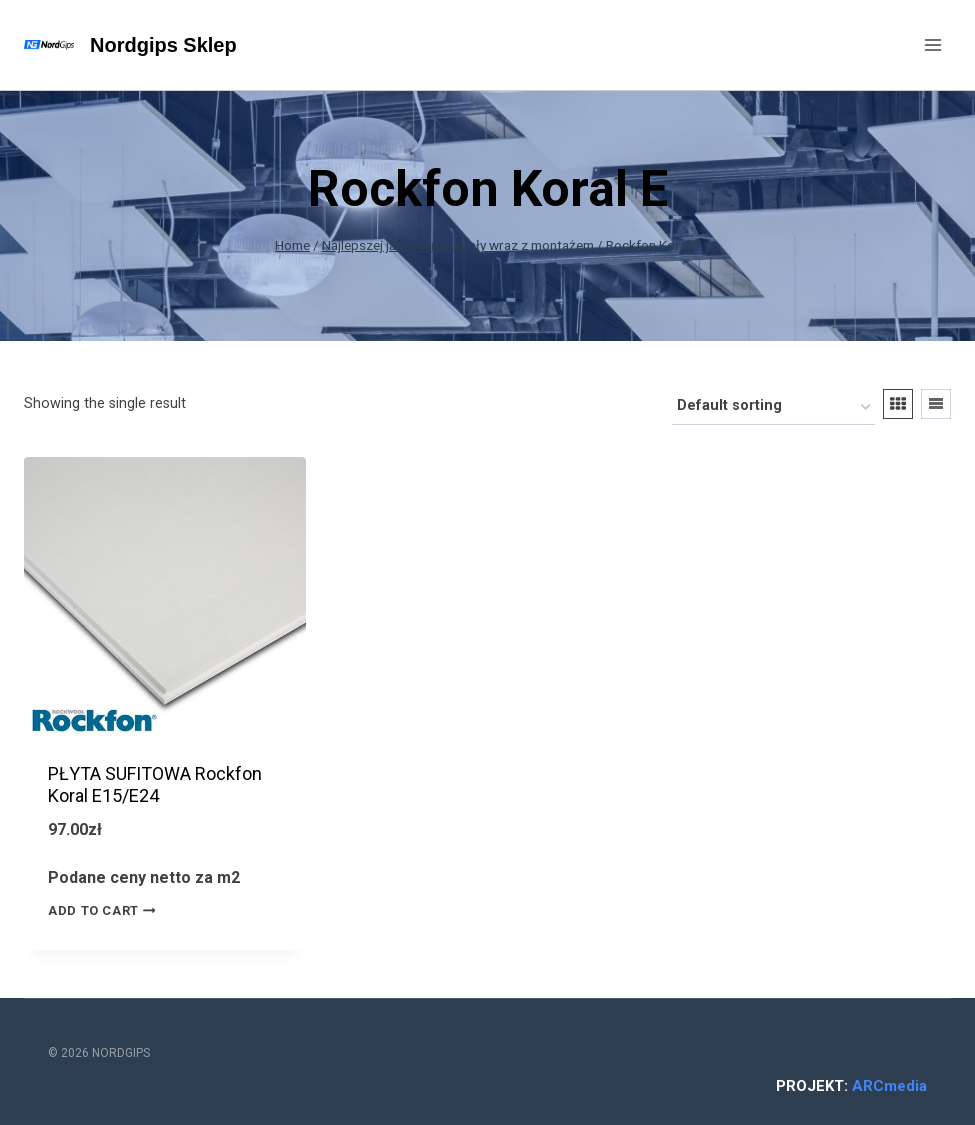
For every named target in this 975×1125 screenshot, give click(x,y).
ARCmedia (889, 1086)
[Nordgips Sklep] (130, 45)
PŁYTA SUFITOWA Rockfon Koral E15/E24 (155, 784)
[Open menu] (932, 44)
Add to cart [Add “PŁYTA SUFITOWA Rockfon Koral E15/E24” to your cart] (105, 911)
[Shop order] (773, 407)
